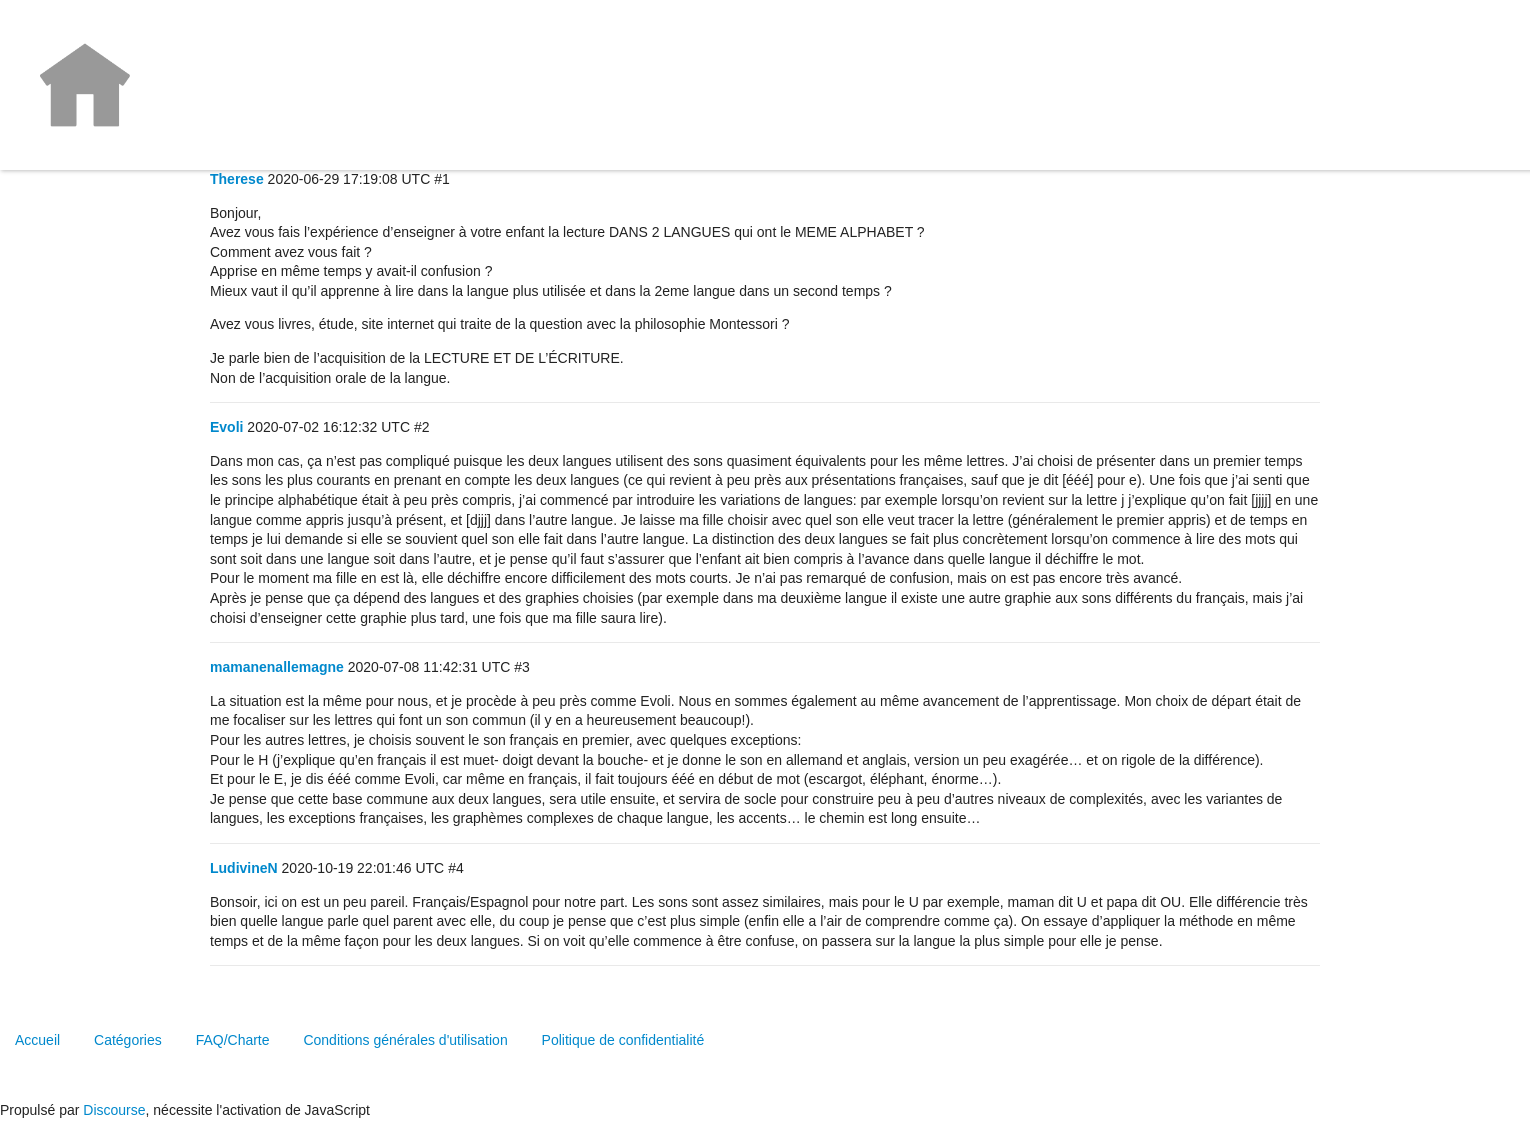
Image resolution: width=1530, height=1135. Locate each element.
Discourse (114, 1110)
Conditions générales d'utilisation (405, 1040)
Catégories (128, 1040)
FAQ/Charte (233, 1040)
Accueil (37, 1040)
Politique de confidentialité (623, 1040)
